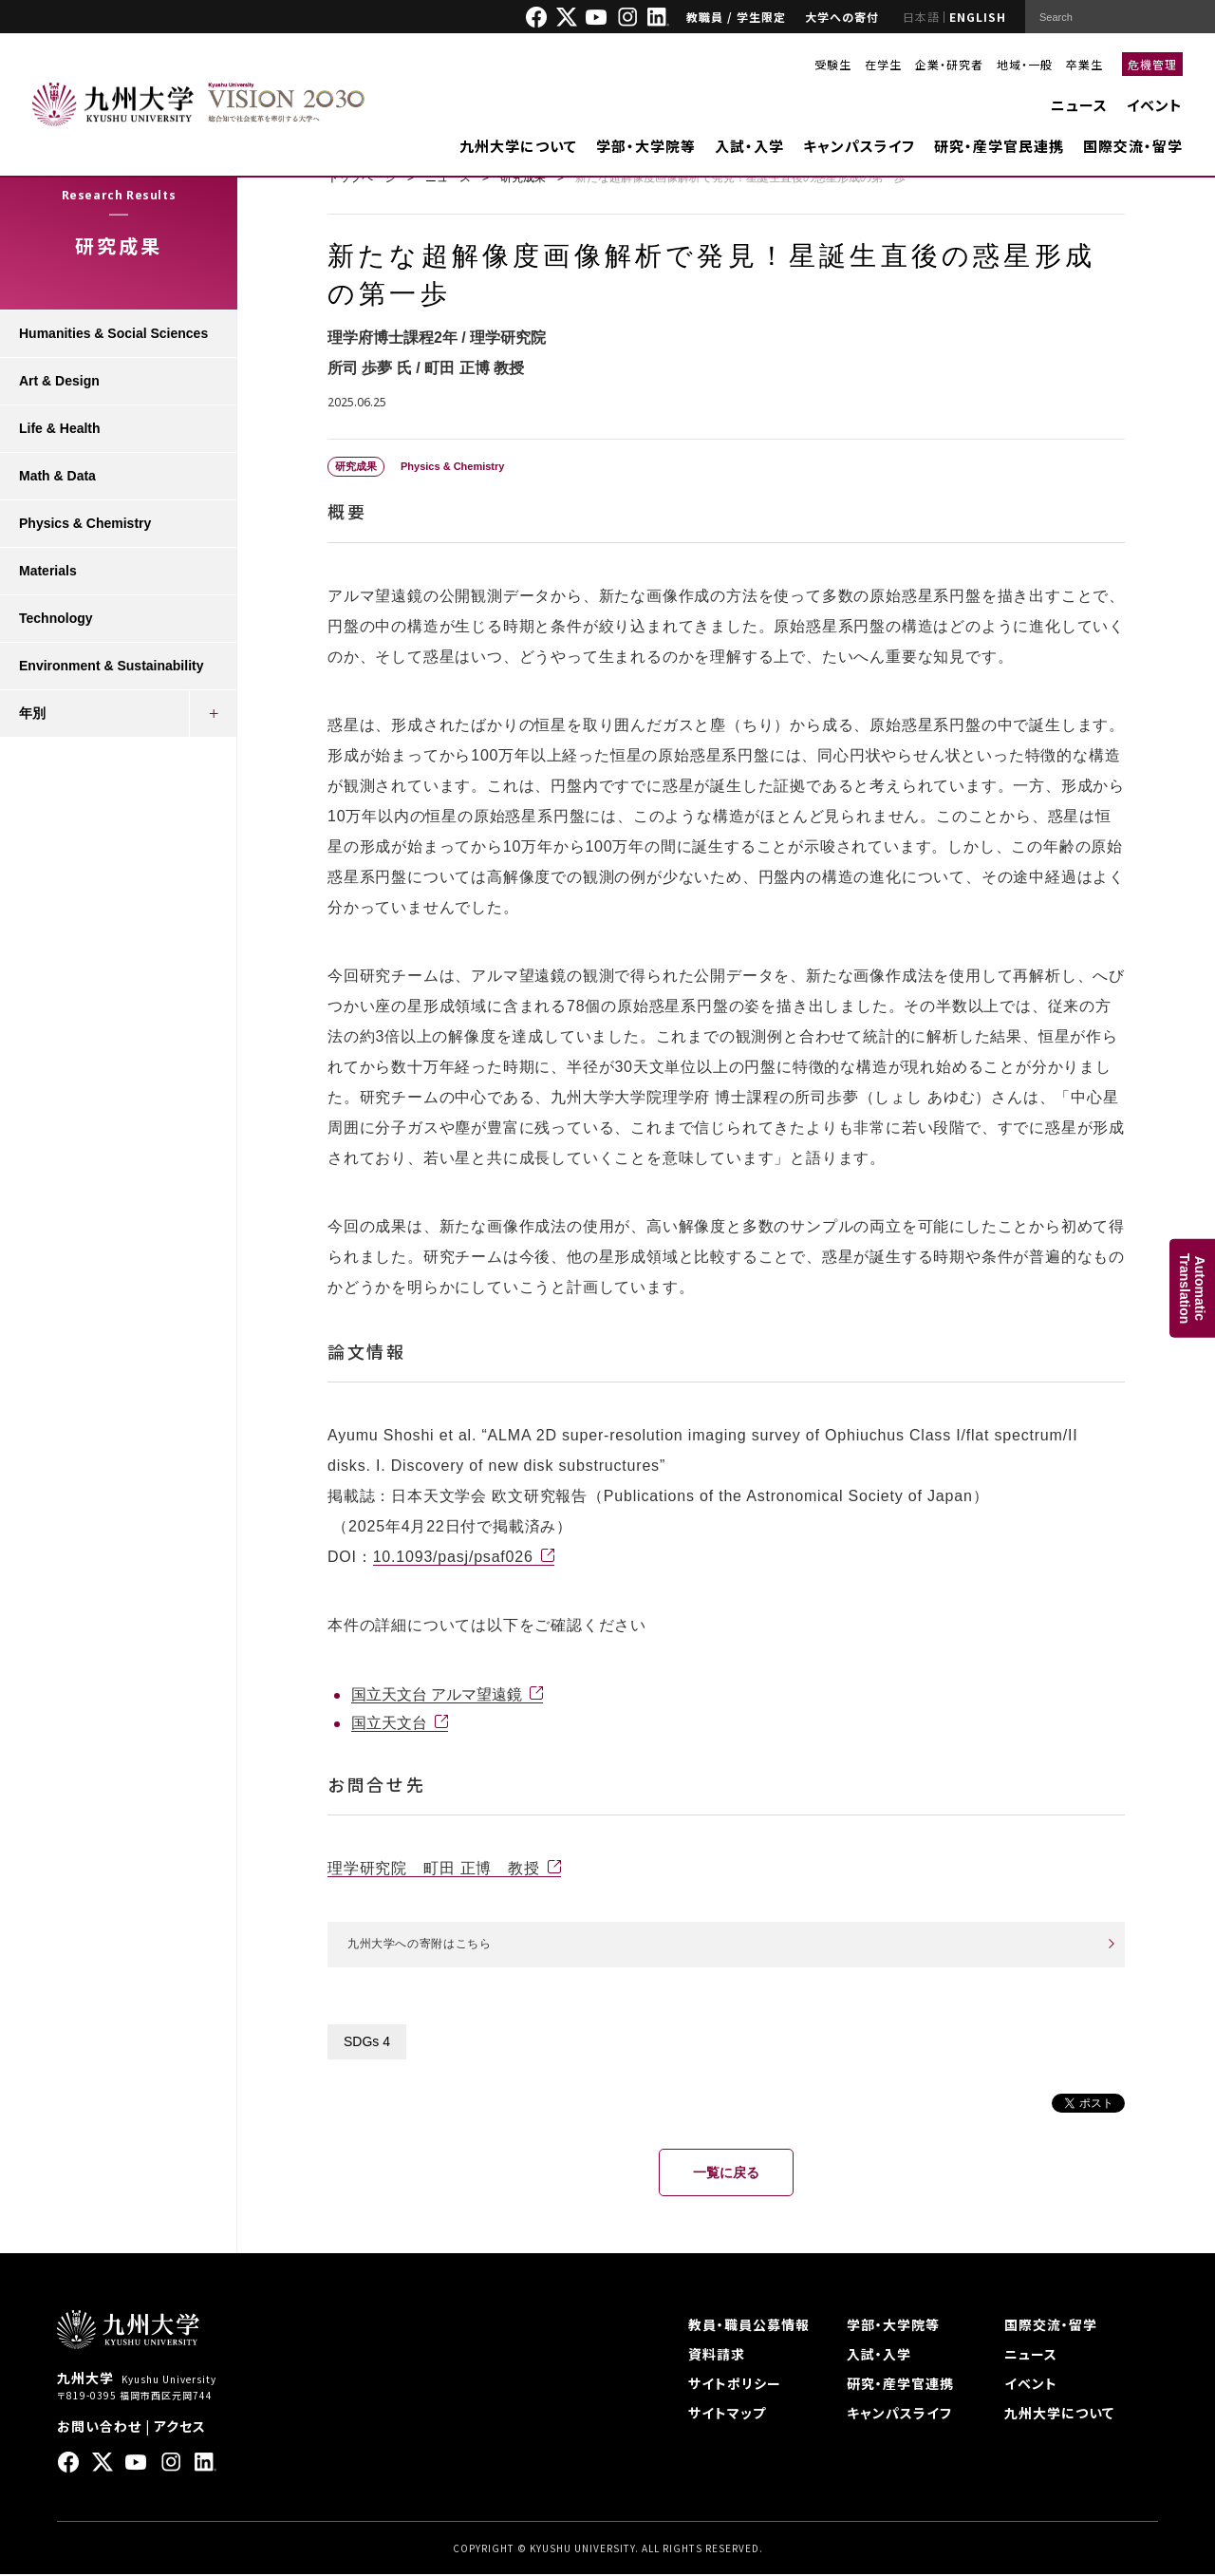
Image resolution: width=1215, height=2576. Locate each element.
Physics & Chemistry (85, 523)
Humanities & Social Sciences (113, 333)
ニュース (1079, 105)
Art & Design (59, 380)
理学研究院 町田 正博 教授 (433, 1868)
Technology (56, 618)
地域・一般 (1025, 64)
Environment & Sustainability (111, 665)
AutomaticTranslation (1192, 1288)
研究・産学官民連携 (999, 146)
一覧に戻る (726, 2174)
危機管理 (1152, 64)
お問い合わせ (99, 2427)
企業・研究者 (949, 64)
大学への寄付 (842, 17)
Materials (48, 570)
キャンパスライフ (859, 146)
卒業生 (1084, 64)
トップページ (361, 177)
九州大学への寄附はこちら (430, 1944)
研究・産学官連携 (900, 2385)
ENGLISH (977, 17)
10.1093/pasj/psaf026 (453, 1557)
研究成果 (523, 177)
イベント (1155, 105)
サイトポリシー (734, 2385)
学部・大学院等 (646, 146)
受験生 (832, 64)
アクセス (180, 2427)
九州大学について (518, 146)
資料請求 (716, 2355)
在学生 (883, 64)
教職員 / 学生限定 (736, 17)
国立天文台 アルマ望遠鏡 (436, 1694)
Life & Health (60, 428)
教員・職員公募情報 (749, 2326)
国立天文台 (389, 1723)
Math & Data (57, 475)
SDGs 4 (367, 2043)
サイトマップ (727, 2414)
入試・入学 (749, 146)
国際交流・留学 (1133, 146)
